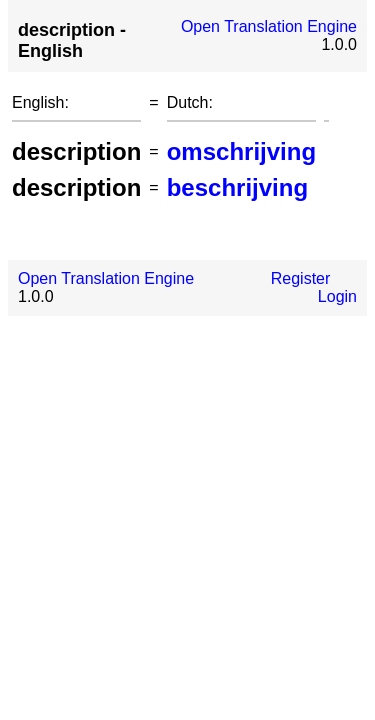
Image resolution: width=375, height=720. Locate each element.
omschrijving (241, 151)
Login (337, 296)
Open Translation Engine (269, 26)
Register (301, 278)
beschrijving (237, 187)
